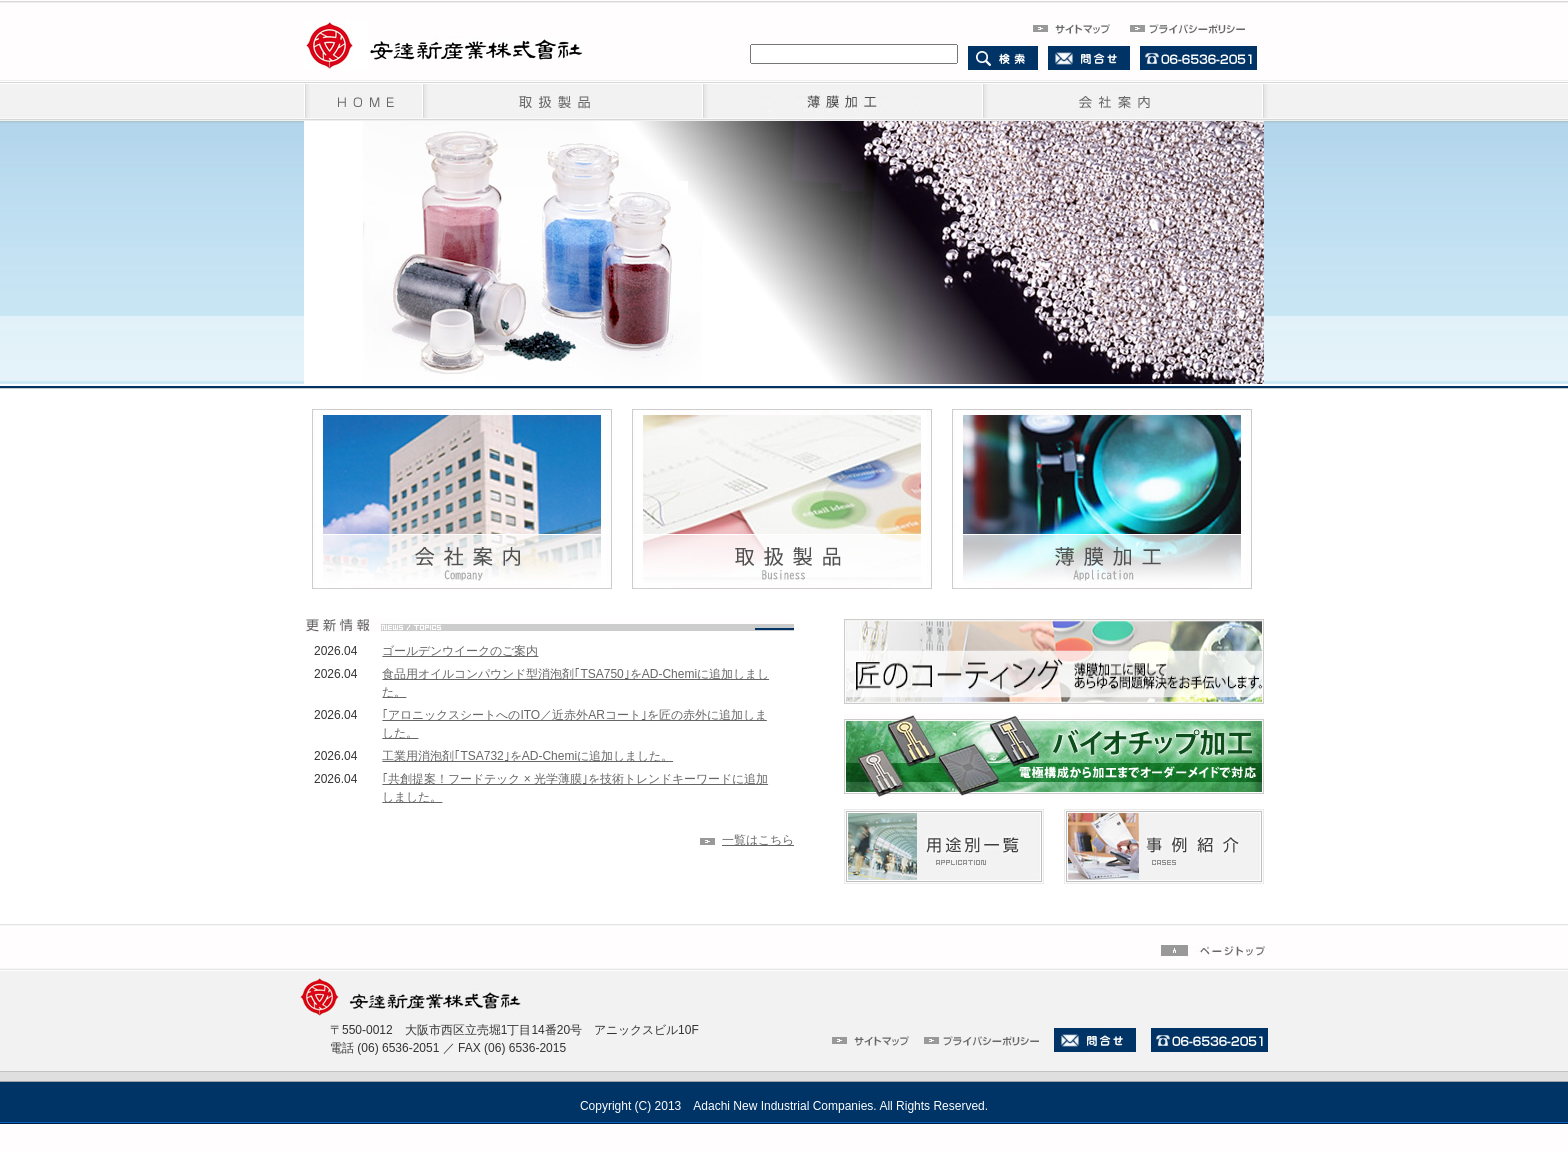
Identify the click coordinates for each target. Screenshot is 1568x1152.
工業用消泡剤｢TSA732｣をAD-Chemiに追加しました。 (527, 756)
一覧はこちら (758, 840)
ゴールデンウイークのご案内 (460, 651)
